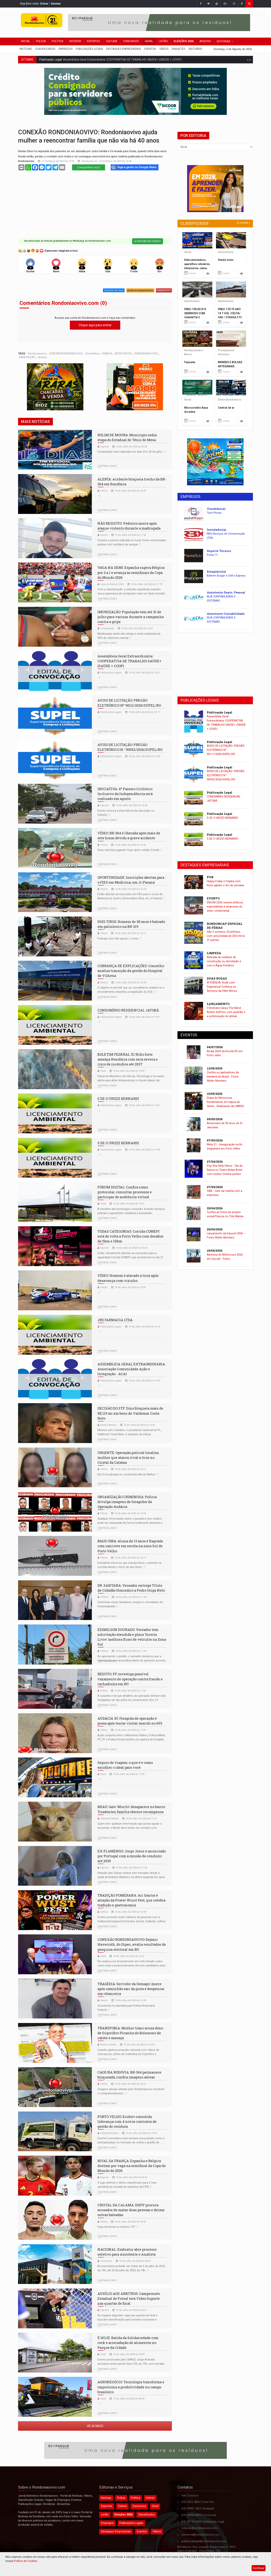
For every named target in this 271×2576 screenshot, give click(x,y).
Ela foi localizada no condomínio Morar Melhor (126, 1474)
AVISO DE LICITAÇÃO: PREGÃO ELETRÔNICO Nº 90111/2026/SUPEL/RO (225, 750)
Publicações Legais (89, 49)
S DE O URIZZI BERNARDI (222, 817)
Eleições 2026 (184, 41)
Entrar (44, 3)
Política (57, 41)
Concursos (131, 41)
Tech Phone (214, 512)
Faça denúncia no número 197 (116, 2226)
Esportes (93, 41)
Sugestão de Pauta (114, 290)
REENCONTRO (123, 353)
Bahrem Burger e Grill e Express (226, 575)
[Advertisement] (215, 664)
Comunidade (107, 628)
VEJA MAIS (95, 2426)
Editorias (223, 41)
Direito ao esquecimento (140, 290)
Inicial (25, 41)
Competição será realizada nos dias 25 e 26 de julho (130, 451)
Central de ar (226, 407)
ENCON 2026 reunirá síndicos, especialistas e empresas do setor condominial (225, 906)
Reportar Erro (164, 290)
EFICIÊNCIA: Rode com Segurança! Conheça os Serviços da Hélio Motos (222, 986)
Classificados (45, 49)
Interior (75, 41)
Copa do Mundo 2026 (112, 584)
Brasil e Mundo (108, 1424)
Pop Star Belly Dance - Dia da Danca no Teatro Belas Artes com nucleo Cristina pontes (224, 1170)
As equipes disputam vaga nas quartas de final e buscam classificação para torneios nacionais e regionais (127, 2319)
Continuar (258, 2568)
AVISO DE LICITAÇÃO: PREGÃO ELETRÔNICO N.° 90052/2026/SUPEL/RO (225, 775)
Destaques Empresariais (123, 49)
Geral (149, 41)
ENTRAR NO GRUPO (147, 241)
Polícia (41, 41)
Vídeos (164, 49)
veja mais (242, 223)
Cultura (111, 41)
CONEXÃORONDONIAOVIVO (66, 353)
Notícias (26, 49)
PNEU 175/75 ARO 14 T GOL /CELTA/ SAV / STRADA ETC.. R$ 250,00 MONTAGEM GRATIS (231, 317)
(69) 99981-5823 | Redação (197, 2508)
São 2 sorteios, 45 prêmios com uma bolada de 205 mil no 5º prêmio (226, 936)
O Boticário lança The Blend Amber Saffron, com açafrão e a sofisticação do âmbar (226, 1012)
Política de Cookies (25, 2561)
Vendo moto (226, 260)
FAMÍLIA (107, 353)
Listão (163, 41)
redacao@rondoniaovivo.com (199, 2528)
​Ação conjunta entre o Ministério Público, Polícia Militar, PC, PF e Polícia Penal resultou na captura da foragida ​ (131, 1737)
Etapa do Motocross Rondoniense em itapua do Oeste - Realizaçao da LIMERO (225, 1102)
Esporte (104, 446)
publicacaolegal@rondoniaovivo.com (203, 2541)
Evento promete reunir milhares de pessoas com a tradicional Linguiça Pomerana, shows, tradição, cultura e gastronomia (131, 1921)
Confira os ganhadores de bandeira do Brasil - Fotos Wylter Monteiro (223, 1076)
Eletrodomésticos (229, 399)
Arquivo (205, 41)
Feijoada (189, 362)
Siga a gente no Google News (134, 167)
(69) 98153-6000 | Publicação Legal (202, 2521)
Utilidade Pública (109, 1818)
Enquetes (178, 49)
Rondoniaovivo (37, 353)
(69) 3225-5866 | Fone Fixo (197, 2502)
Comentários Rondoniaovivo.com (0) (63, 303)
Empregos (66, 49)
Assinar (56, 3)
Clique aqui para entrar (95, 325)
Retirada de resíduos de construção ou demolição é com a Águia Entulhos (224, 961)
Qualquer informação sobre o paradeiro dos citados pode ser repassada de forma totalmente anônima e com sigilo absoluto (129, 1523)
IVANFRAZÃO (27, 357)
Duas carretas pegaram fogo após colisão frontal (128, 850)
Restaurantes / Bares (194, 352)
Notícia (42, 357)
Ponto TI (212, 555)
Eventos (150, 49)
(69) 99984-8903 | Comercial (198, 2515)
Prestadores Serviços (226, 352)
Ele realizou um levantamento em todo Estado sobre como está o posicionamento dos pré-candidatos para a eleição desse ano (131, 1965)
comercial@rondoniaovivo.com (200, 2534)
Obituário (195, 49)
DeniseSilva (92, 353)
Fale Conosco (189, 2495)
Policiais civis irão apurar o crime (117, 938)
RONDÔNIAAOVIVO (146, 353)
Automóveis (225, 252)
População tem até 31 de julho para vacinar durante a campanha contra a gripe (109, 59)
